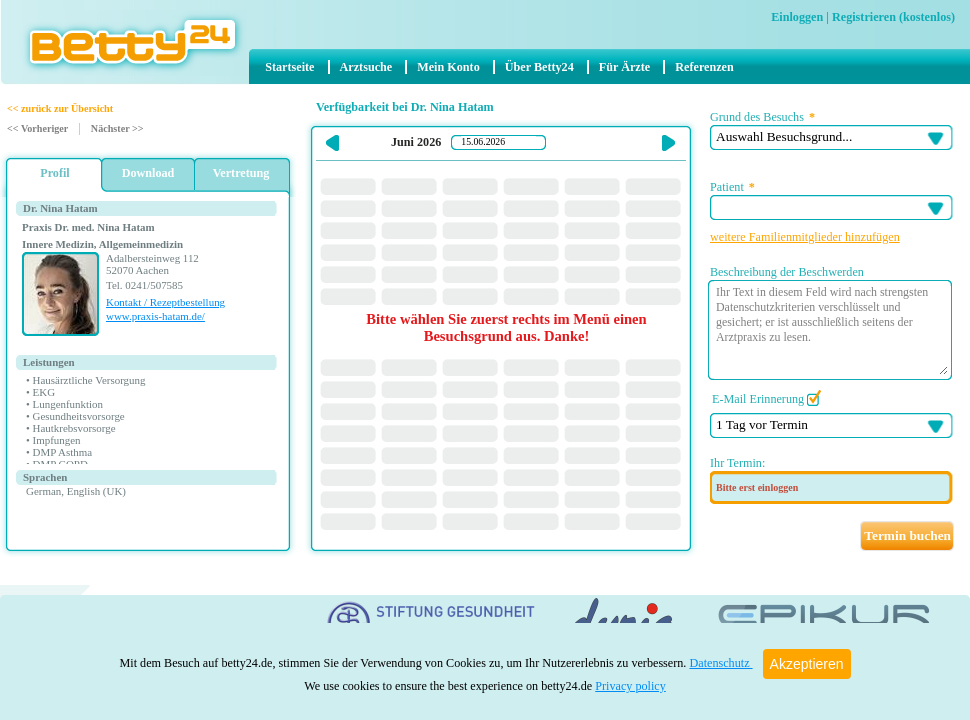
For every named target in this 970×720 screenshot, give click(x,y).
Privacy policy (630, 686)
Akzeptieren (807, 664)
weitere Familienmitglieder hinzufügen (805, 237)
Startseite (289, 67)
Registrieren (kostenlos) (893, 17)
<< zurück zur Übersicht (60, 108)
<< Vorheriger (37, 128)
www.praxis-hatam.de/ (155, 316)
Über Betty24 (539, 67)
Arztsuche (366, 67)
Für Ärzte (624, 67)
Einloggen (797, 17)
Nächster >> (117, 128)
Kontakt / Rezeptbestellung (165, 302)
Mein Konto (448, 67)
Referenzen (704, 67)
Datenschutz (720, 663)
